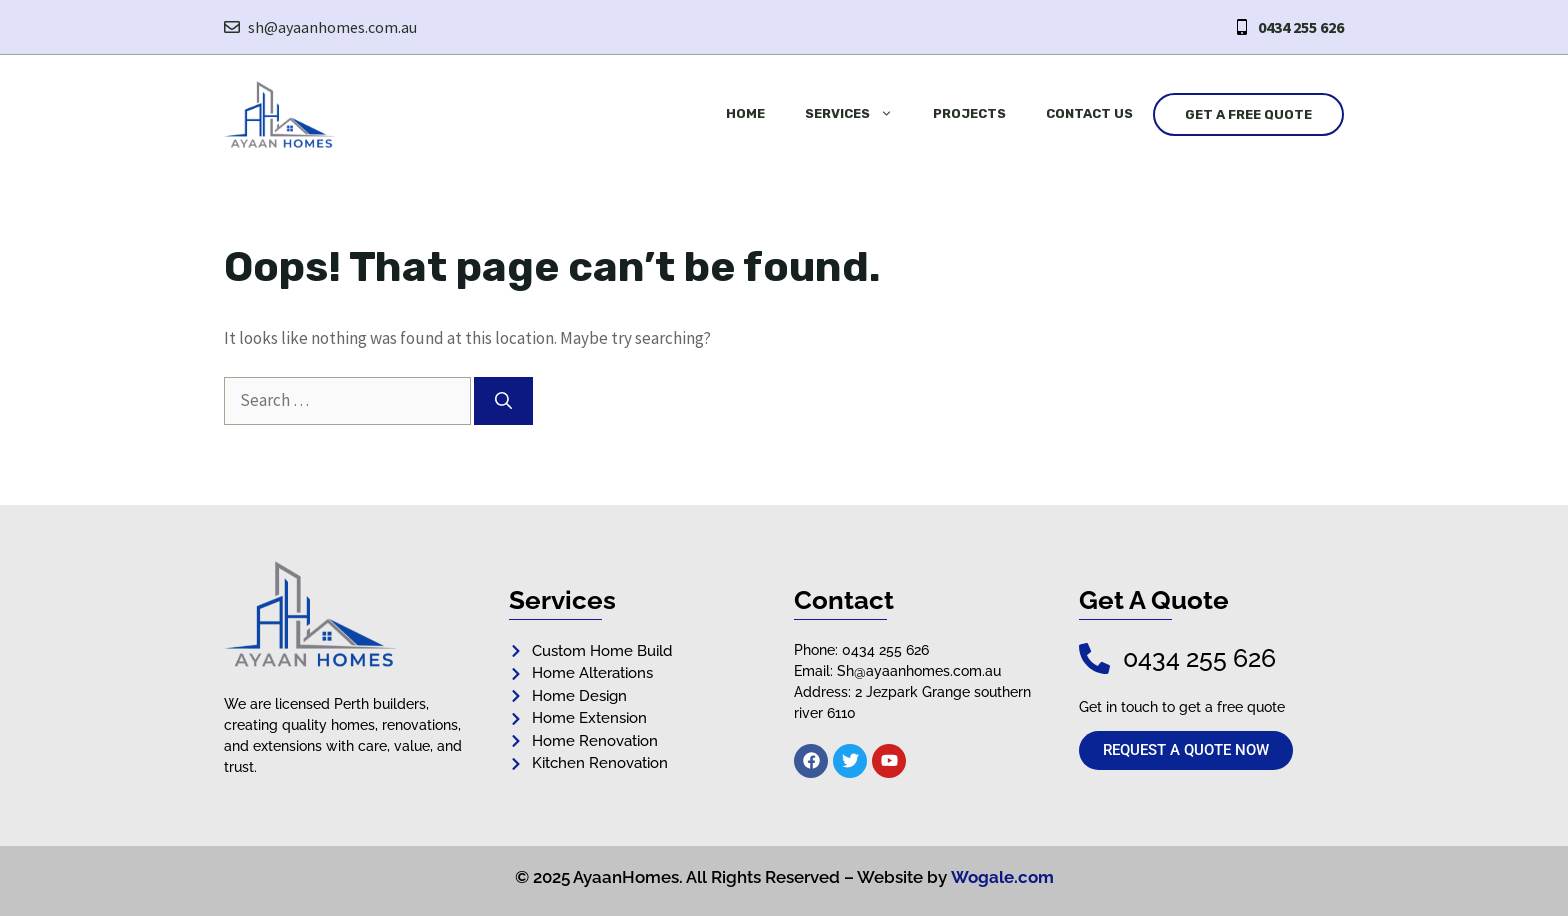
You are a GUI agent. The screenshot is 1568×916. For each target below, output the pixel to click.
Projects (969, 113)
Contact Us (1089, 113)
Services (859, 114)
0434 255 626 (1301, 27)
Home (745, 113)
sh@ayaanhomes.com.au (332, 27)
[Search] (503, 401)
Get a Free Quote (1248, 114)
